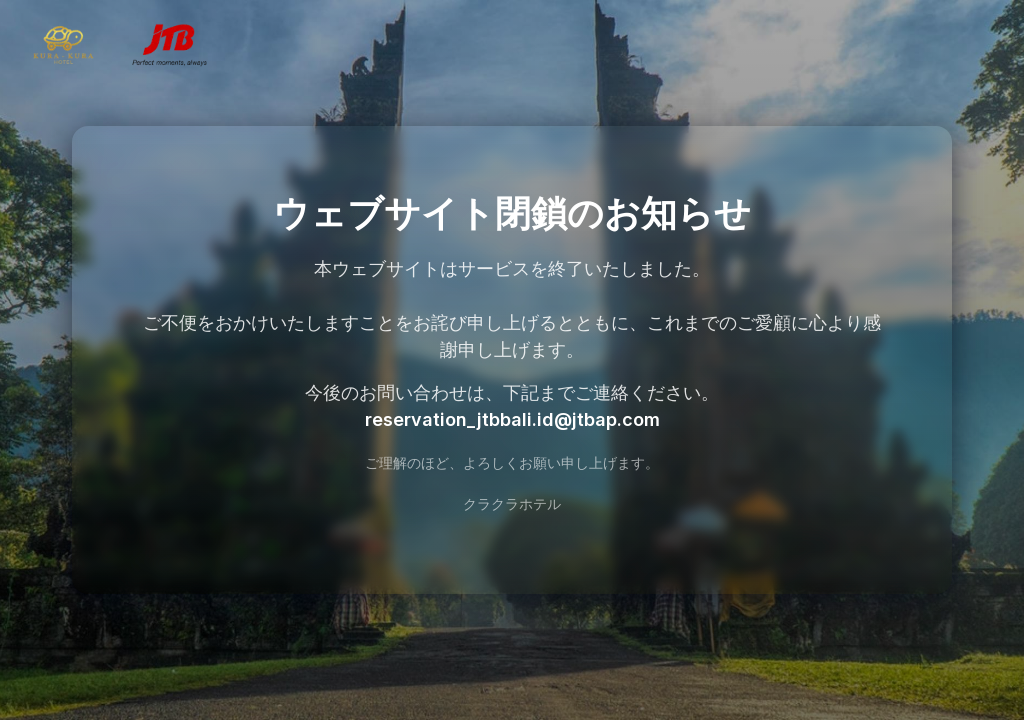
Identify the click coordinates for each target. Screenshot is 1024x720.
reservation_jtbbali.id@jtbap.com (512, 419)
